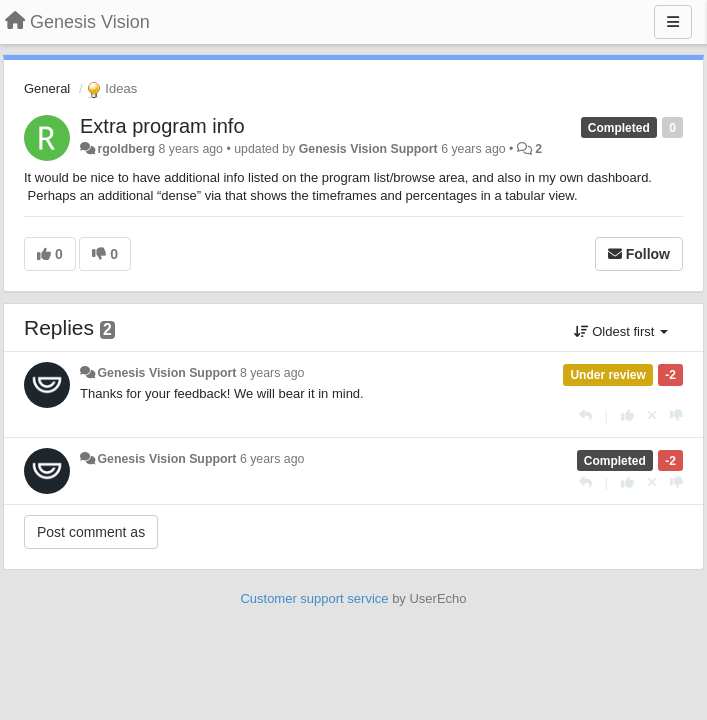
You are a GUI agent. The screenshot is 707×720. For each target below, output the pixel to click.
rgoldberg (126, 149)
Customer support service (314, 598)
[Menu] (673, 22)
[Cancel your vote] (652, 415)
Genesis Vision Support (368, 149)
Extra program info (162, 126)
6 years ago (272, 459)
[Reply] (585, 415)
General (47, 88)
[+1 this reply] (627, 415)
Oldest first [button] (621, 331)
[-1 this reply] (676, 415)
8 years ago (272, 373)
